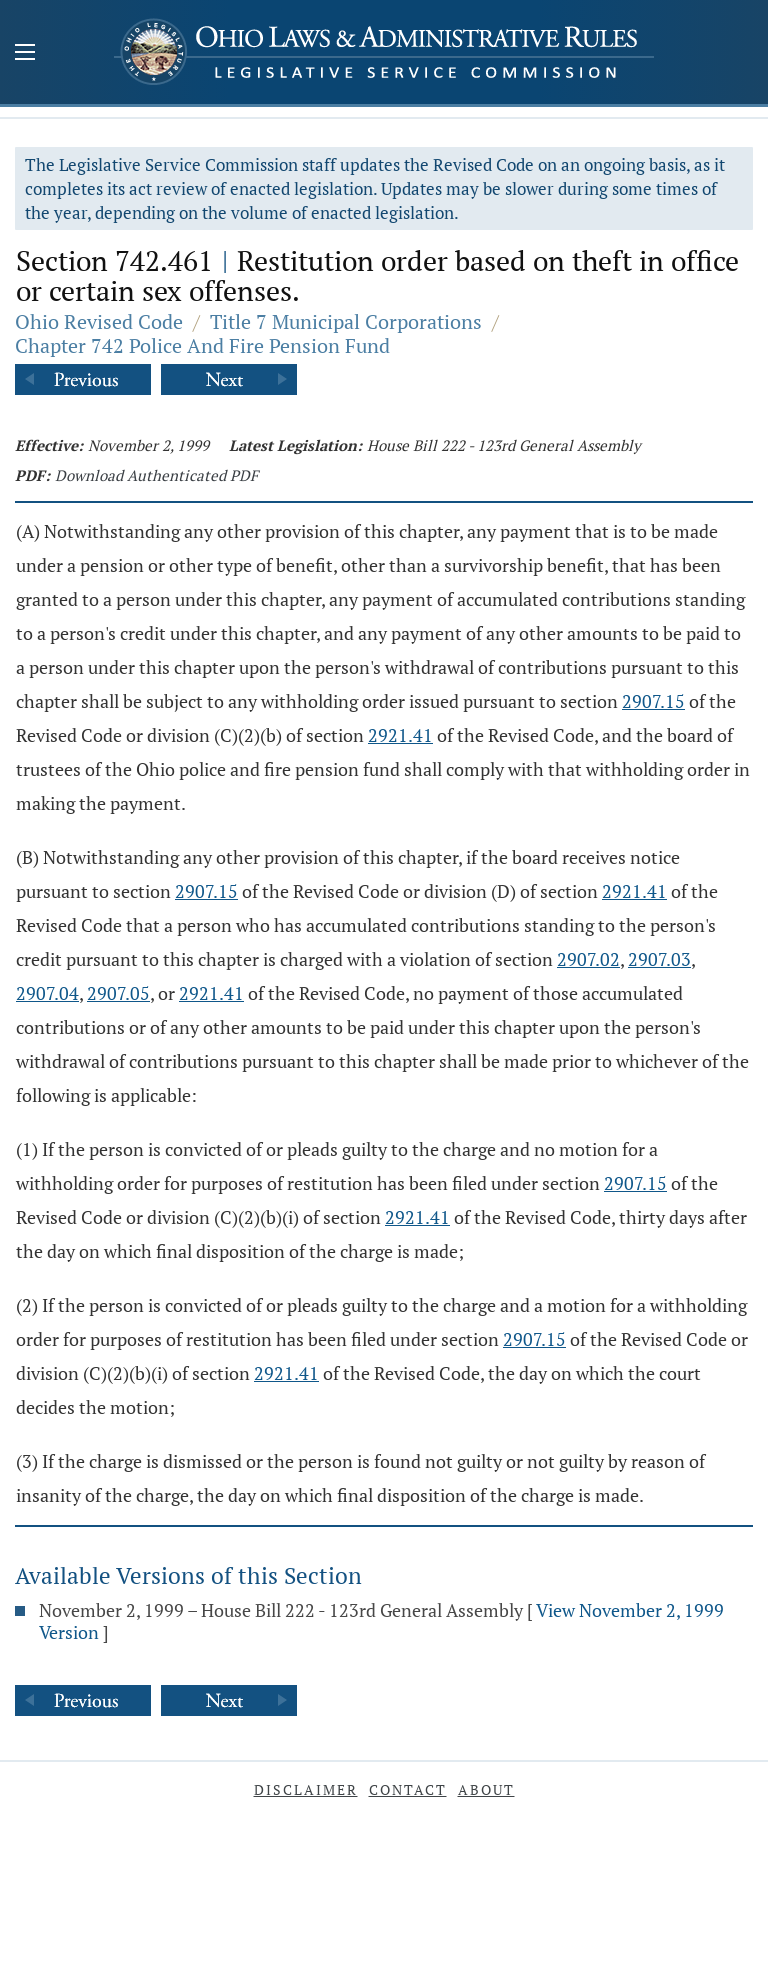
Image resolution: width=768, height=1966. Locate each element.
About (486, 1789)
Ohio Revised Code (99, 321)
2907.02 (588, 959)
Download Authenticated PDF (156, 475)
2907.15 (653, 701)
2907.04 (47, 993)
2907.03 (659, 959)
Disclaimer (306, 1789)
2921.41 (400, 735)
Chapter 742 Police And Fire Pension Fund (202, 345)
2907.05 (118, 993)
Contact (408, 1789)
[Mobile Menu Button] (25, 54)
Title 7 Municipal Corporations (346, 321)
